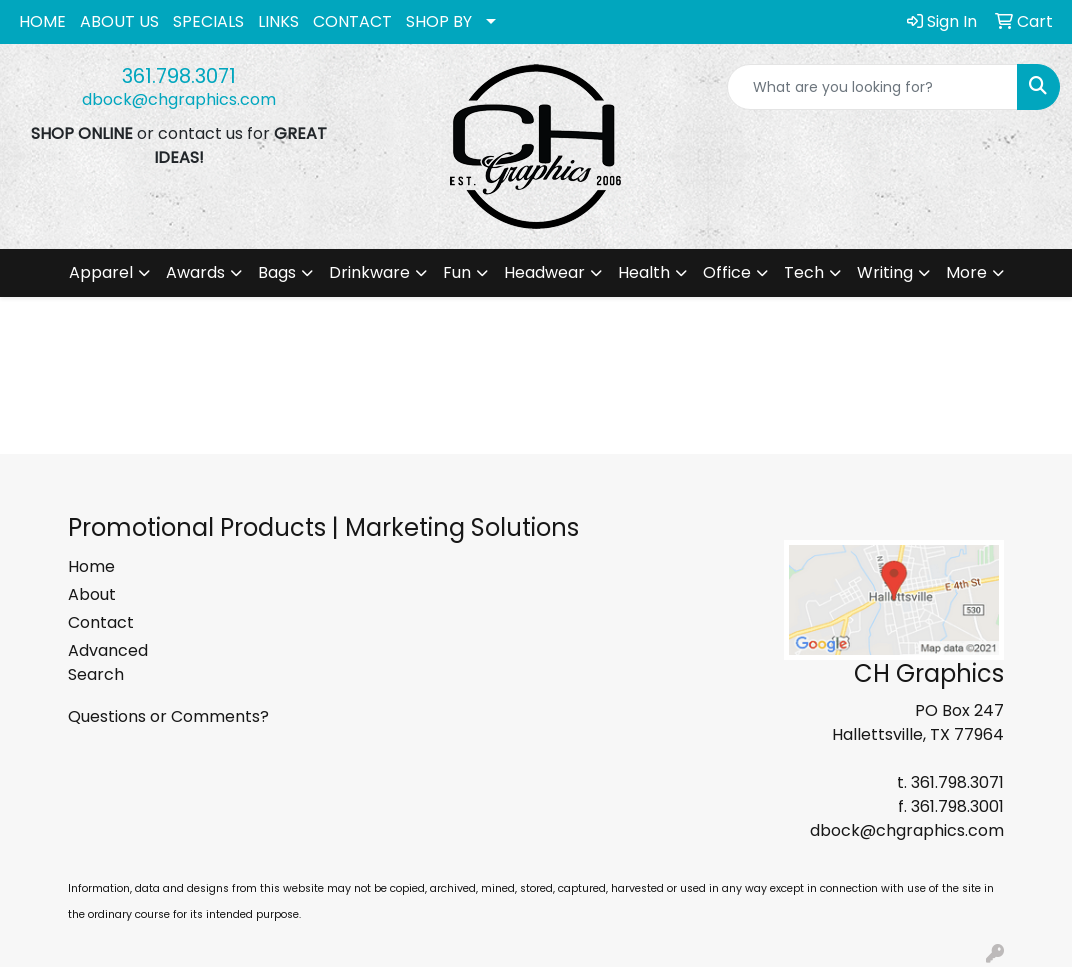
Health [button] (644, 272)
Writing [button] (885, 272)
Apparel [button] (101, 272)
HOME (42, 21)
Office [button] (727, 272)
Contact (101, 622)
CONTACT (352, 21)
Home (91, 566)
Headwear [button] (544, 272)
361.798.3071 (179, 76)
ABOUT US (119, 21)
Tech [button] (804, 272)
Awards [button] (195, 272)
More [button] (966, 272)
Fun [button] (457, 272)
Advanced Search (108, 662)
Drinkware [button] (369, 272)
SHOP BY (439, 21)
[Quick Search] (872, 87)
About (92, 594)
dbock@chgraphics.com (179, 99)
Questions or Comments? (168, 716)
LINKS (278, 21)
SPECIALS (208, 21)
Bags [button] (277, 272)
